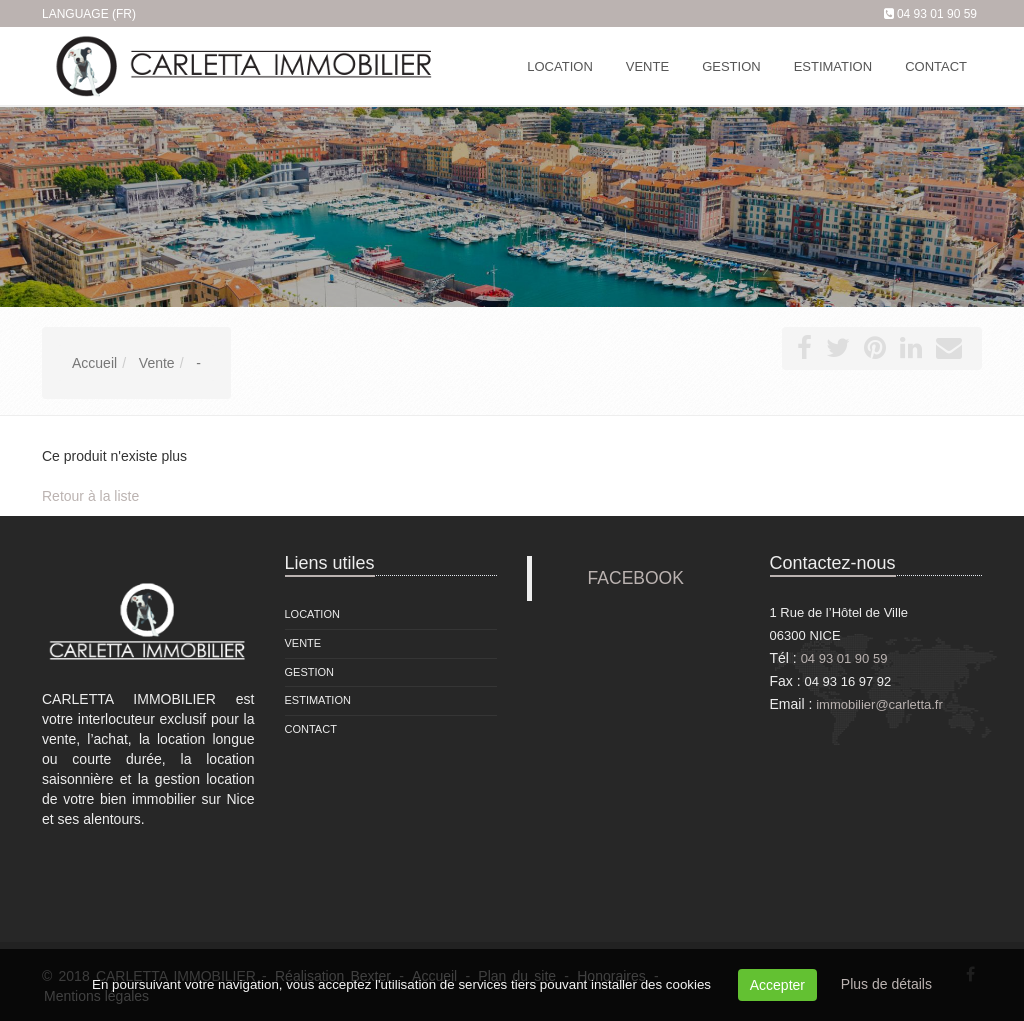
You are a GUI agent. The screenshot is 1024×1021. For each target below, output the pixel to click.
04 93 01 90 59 (937, 14)
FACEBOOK (636, 578)
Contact (311, 729)
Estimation (318, 700)
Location (312, 614)
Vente (303, 643)
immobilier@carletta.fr (879, 704)
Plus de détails (886, 984)
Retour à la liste (90, 496)
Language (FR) (89, 14)
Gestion (310, 672)
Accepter (777, 985)
